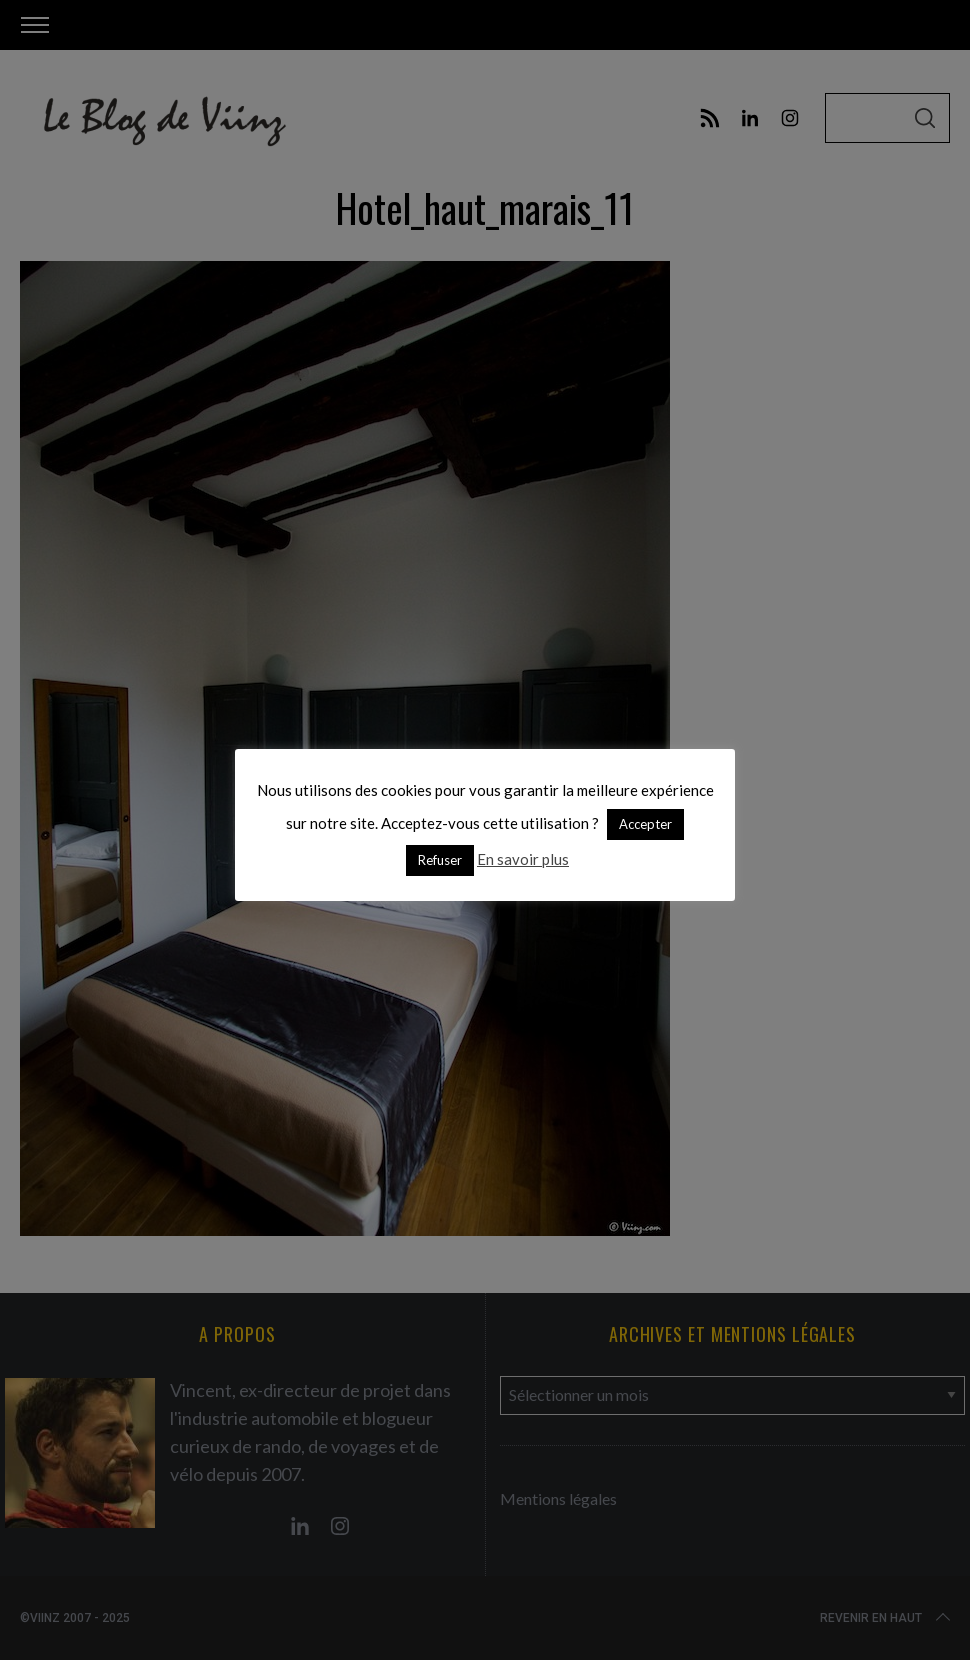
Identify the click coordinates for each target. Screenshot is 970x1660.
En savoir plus (523, 859)
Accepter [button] (645, 824)
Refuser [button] (440, 860)
